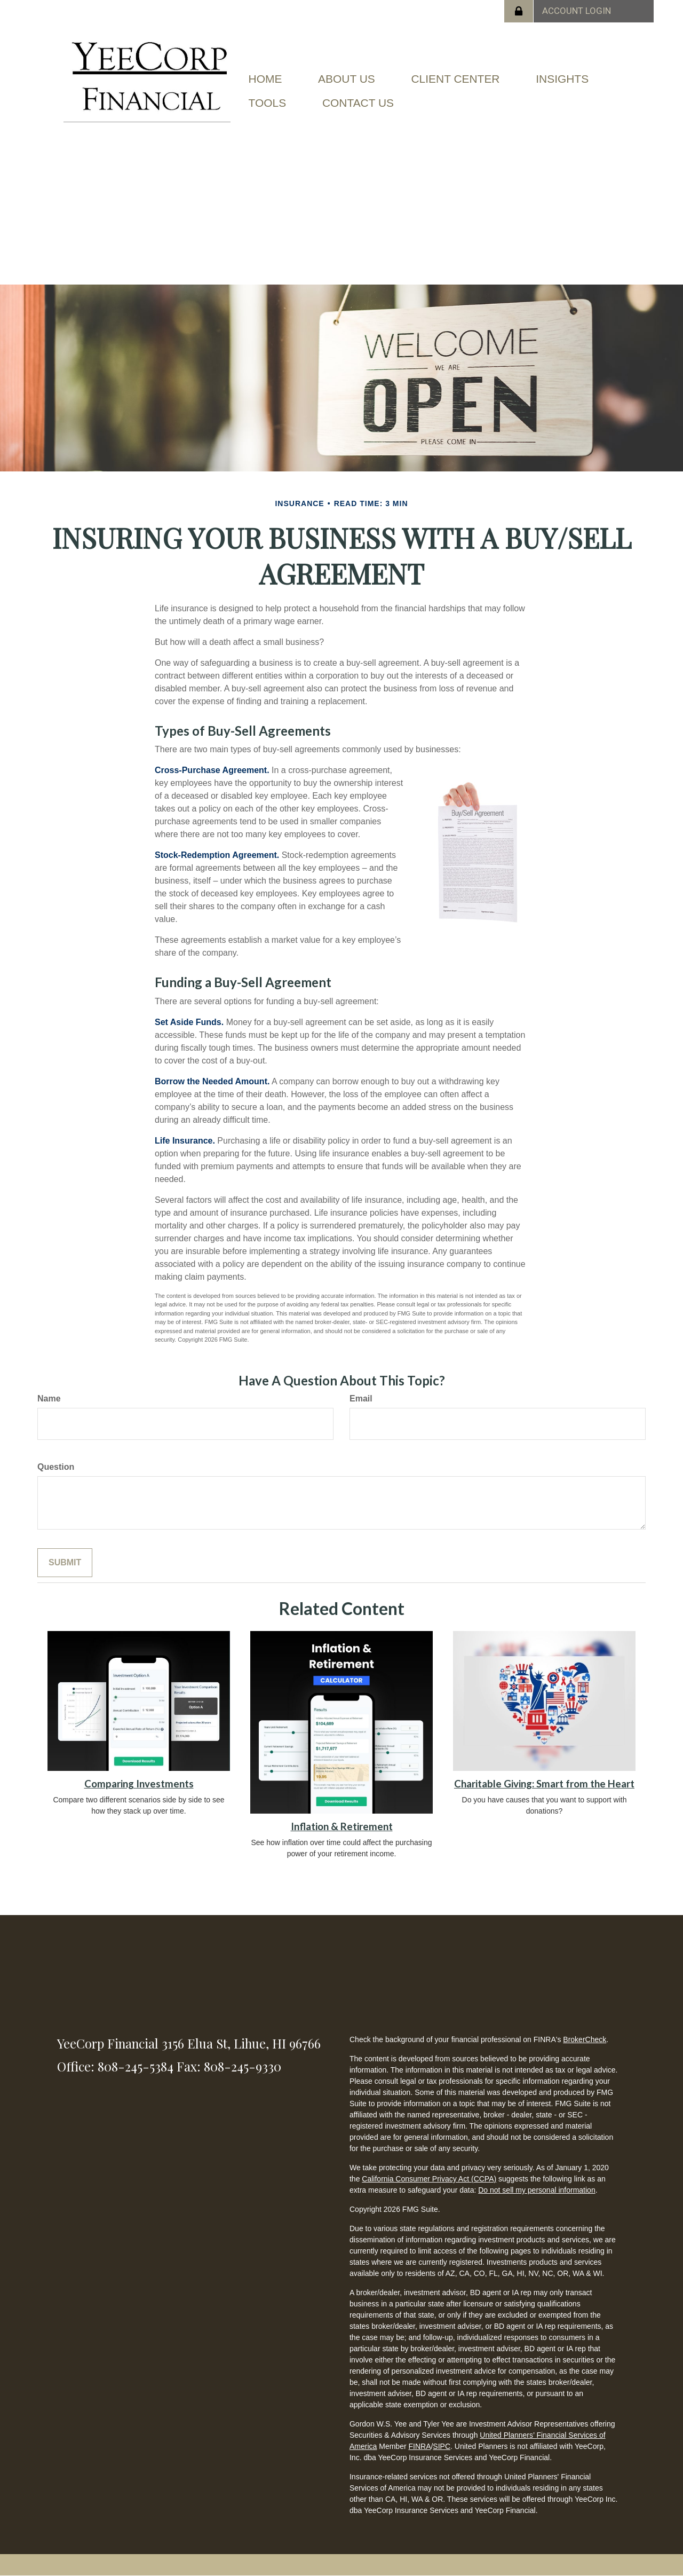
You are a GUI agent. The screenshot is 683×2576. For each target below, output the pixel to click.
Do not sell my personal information (536, 2190)
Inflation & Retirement (342, 1826)
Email (361, 1398)
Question (55, 1466)
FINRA (419, 2446)
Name (49, 1398)
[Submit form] (64, 1563)
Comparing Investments (139, 1784)
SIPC (441, 2446)
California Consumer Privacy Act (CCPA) (429, 2179)
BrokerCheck (584, 2039)
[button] (347, 87)
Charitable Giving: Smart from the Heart (544, 1784)
